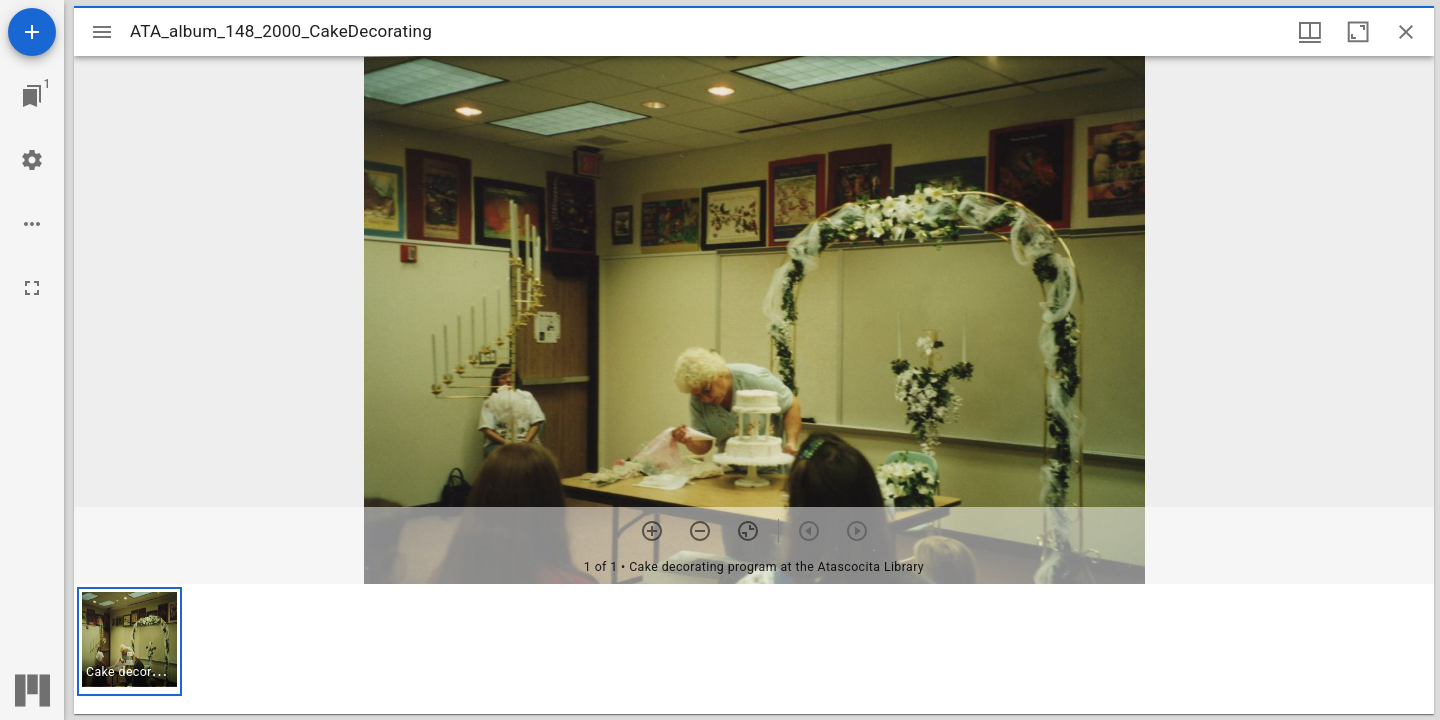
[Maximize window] (1358, 32)
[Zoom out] (700, 531)
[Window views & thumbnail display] (1310, 32)
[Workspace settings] (32, 160)
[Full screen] (32, 288)
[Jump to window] (32, 96)
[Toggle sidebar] (102, 32)
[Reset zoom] (748, 531)
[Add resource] (32, 32)
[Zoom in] (652, 531)
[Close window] (1406, 32)
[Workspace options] (32, 224)
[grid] (754, 649)
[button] (129, 641)
